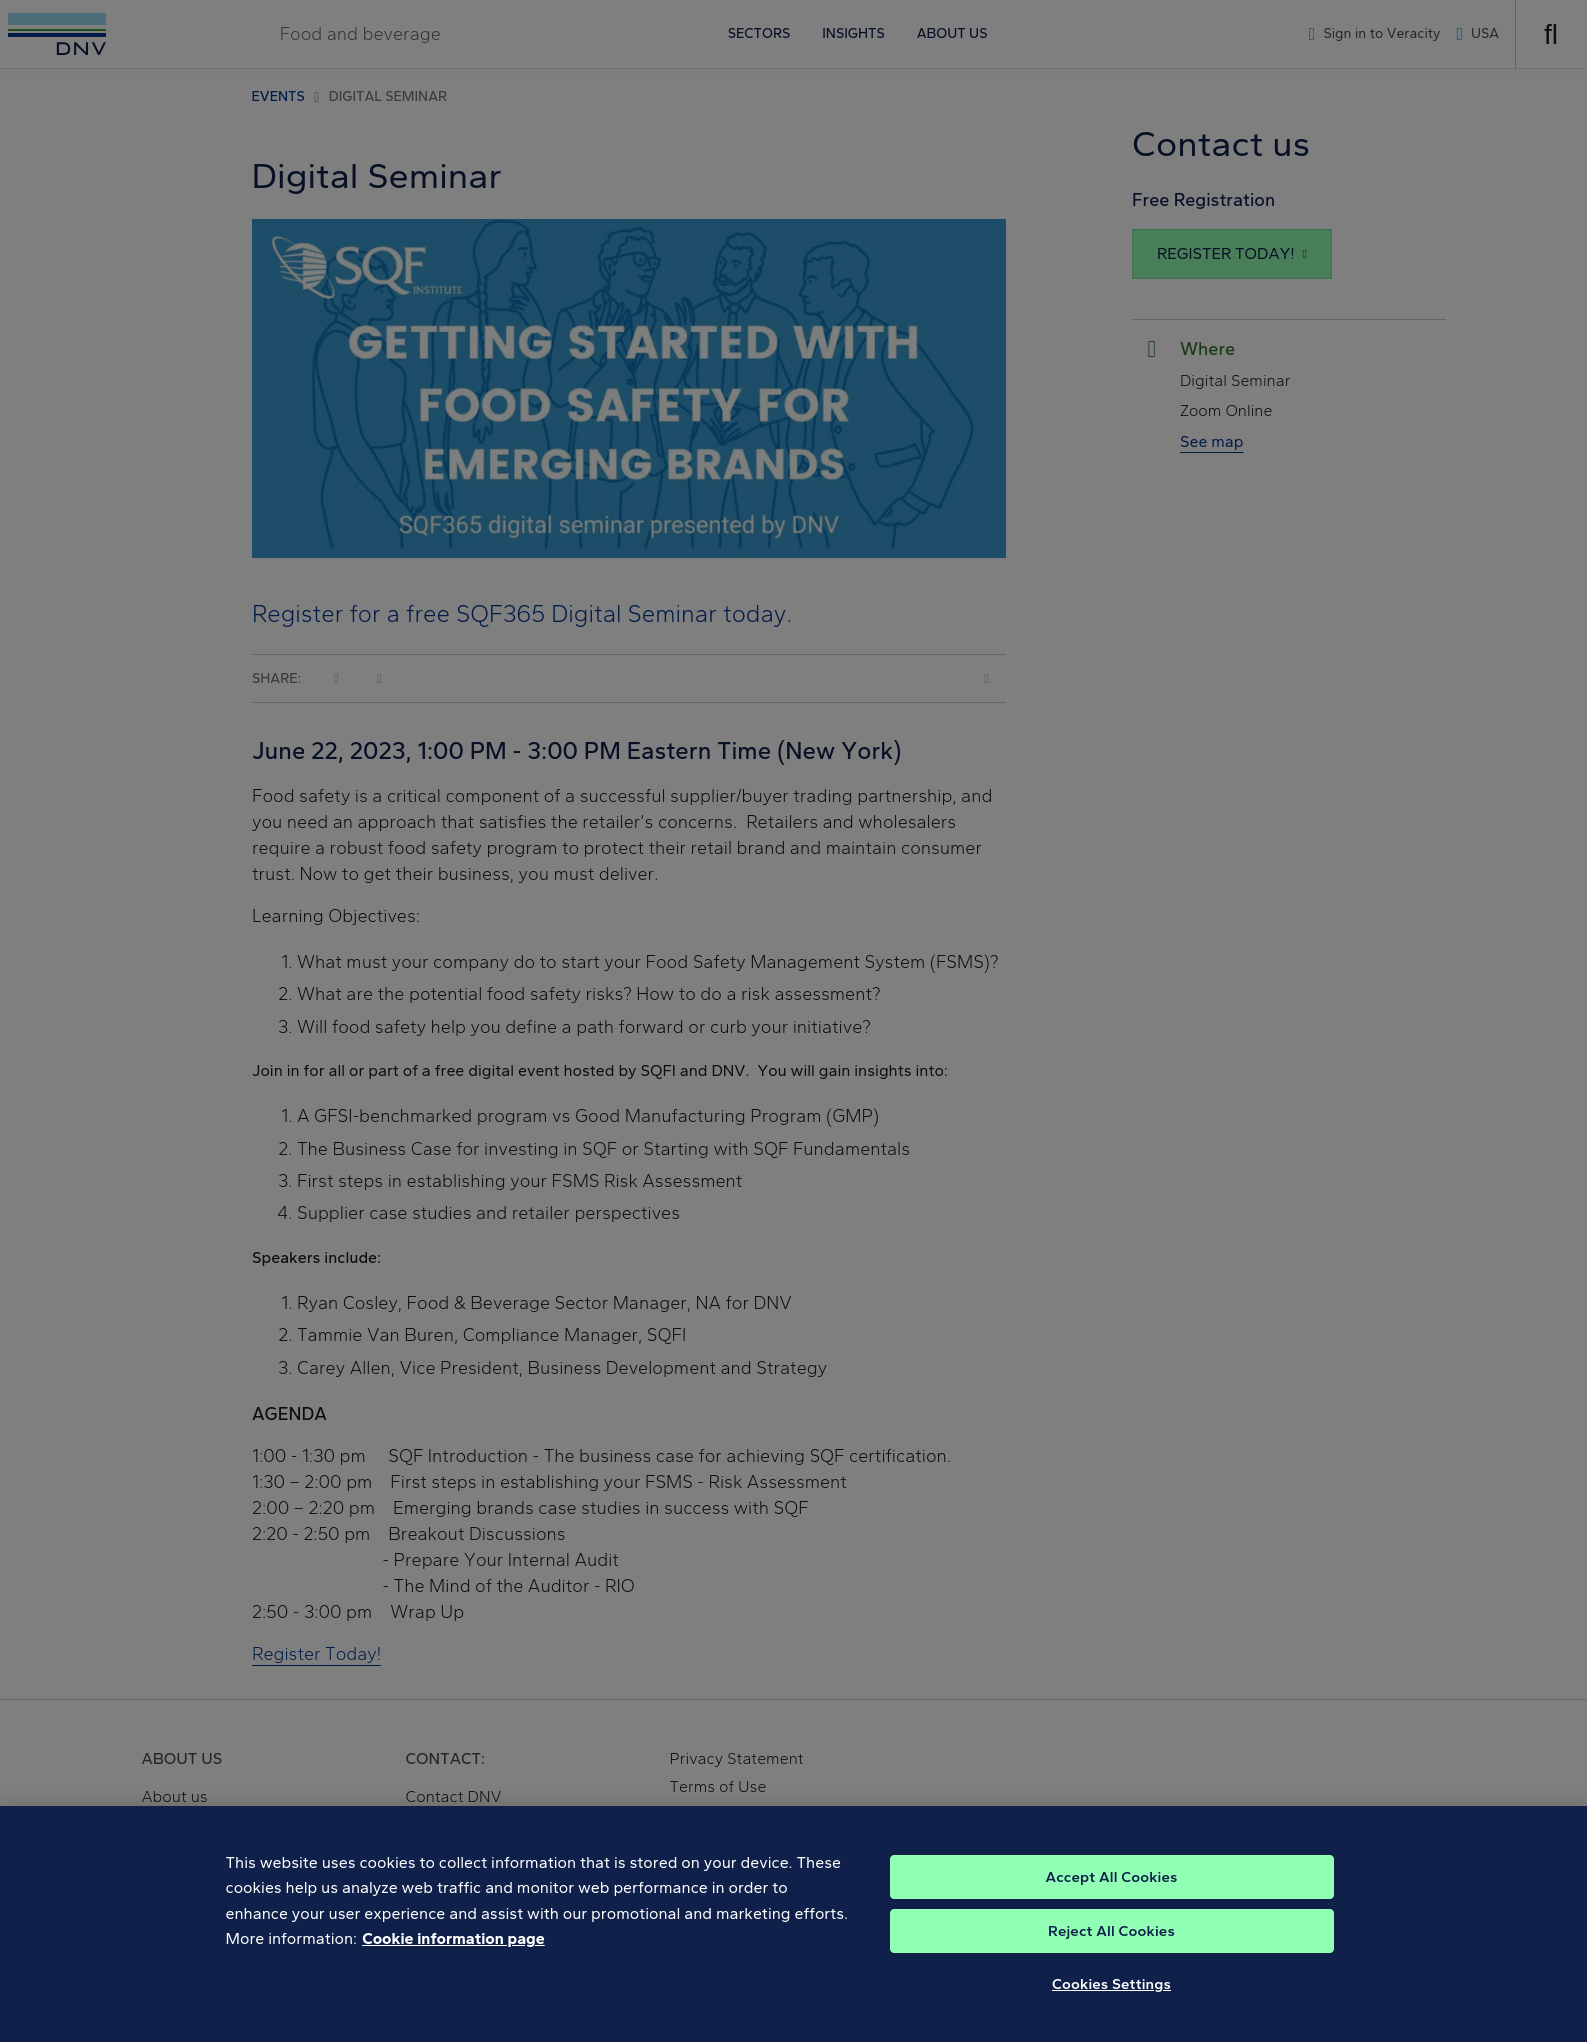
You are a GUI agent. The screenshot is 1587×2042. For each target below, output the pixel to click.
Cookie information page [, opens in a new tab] (453, 2012)
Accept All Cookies (1111, 1951)
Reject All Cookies (1111, 2005)
